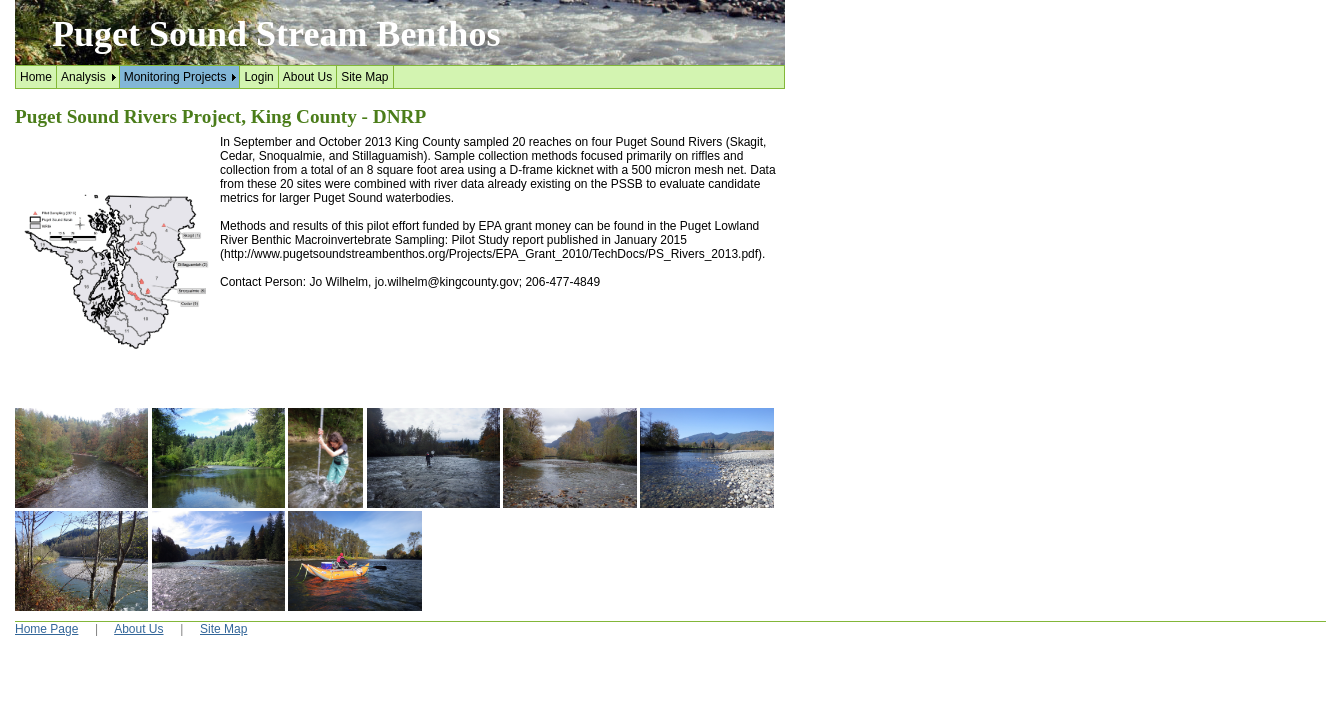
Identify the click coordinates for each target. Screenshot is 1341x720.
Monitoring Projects (175, 77)
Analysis (83, 77)
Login (258, 77)
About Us (307, 77)
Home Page (46, 629)
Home (36, 77)
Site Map (364, 77)
